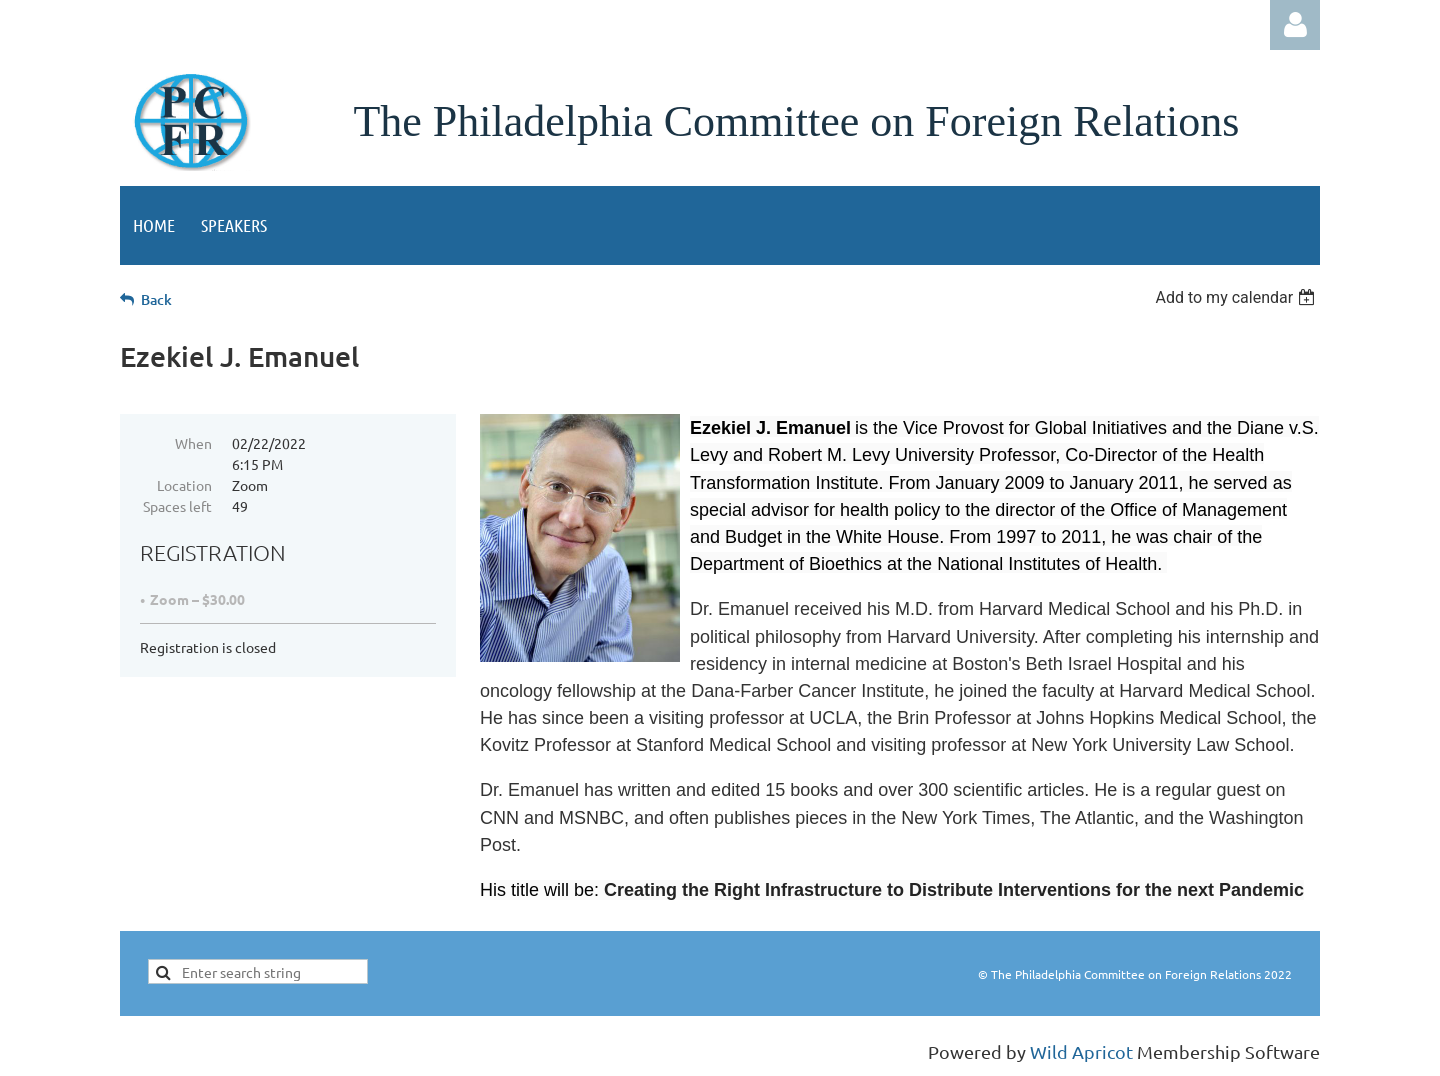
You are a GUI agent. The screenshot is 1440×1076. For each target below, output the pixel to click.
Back (156, 299)
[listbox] (1237, 297)
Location (184, 485)
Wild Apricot (1081, 1051)
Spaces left (177, 506)
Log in (1295, 25)
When (193, 443)
